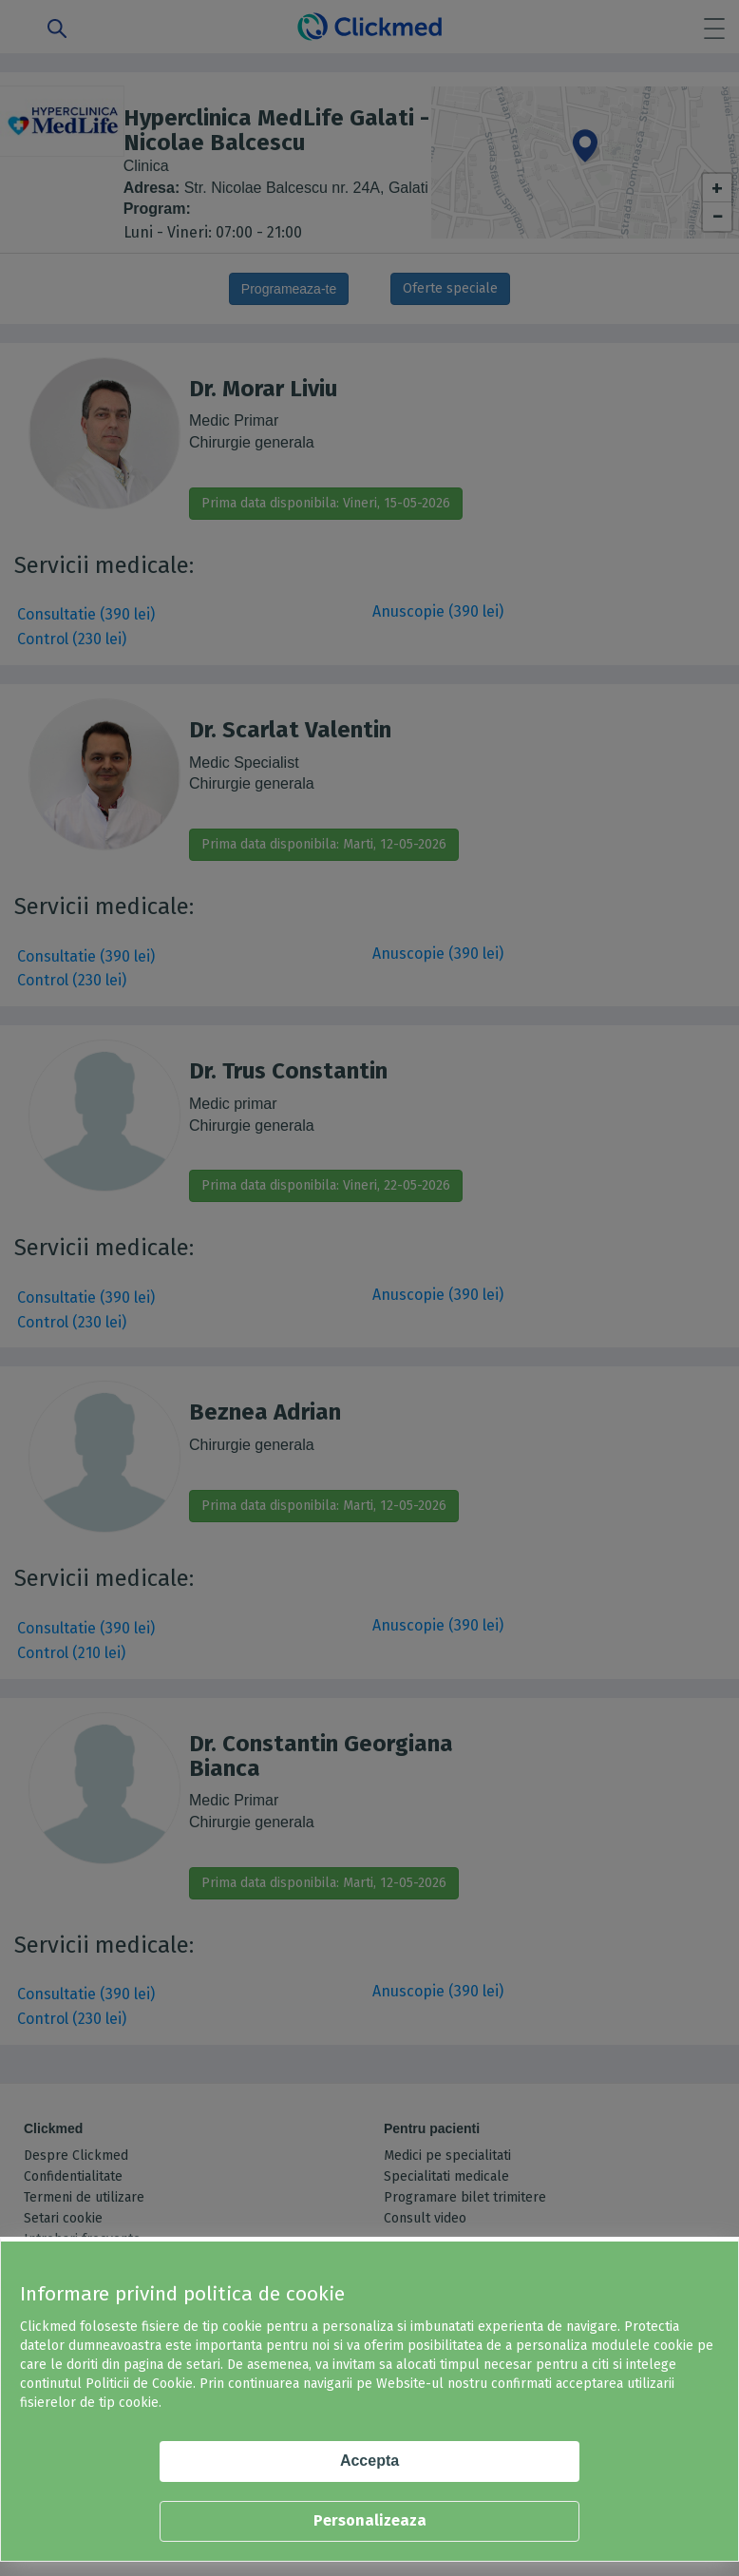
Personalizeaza (369, 2520)
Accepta (369, 2460)
